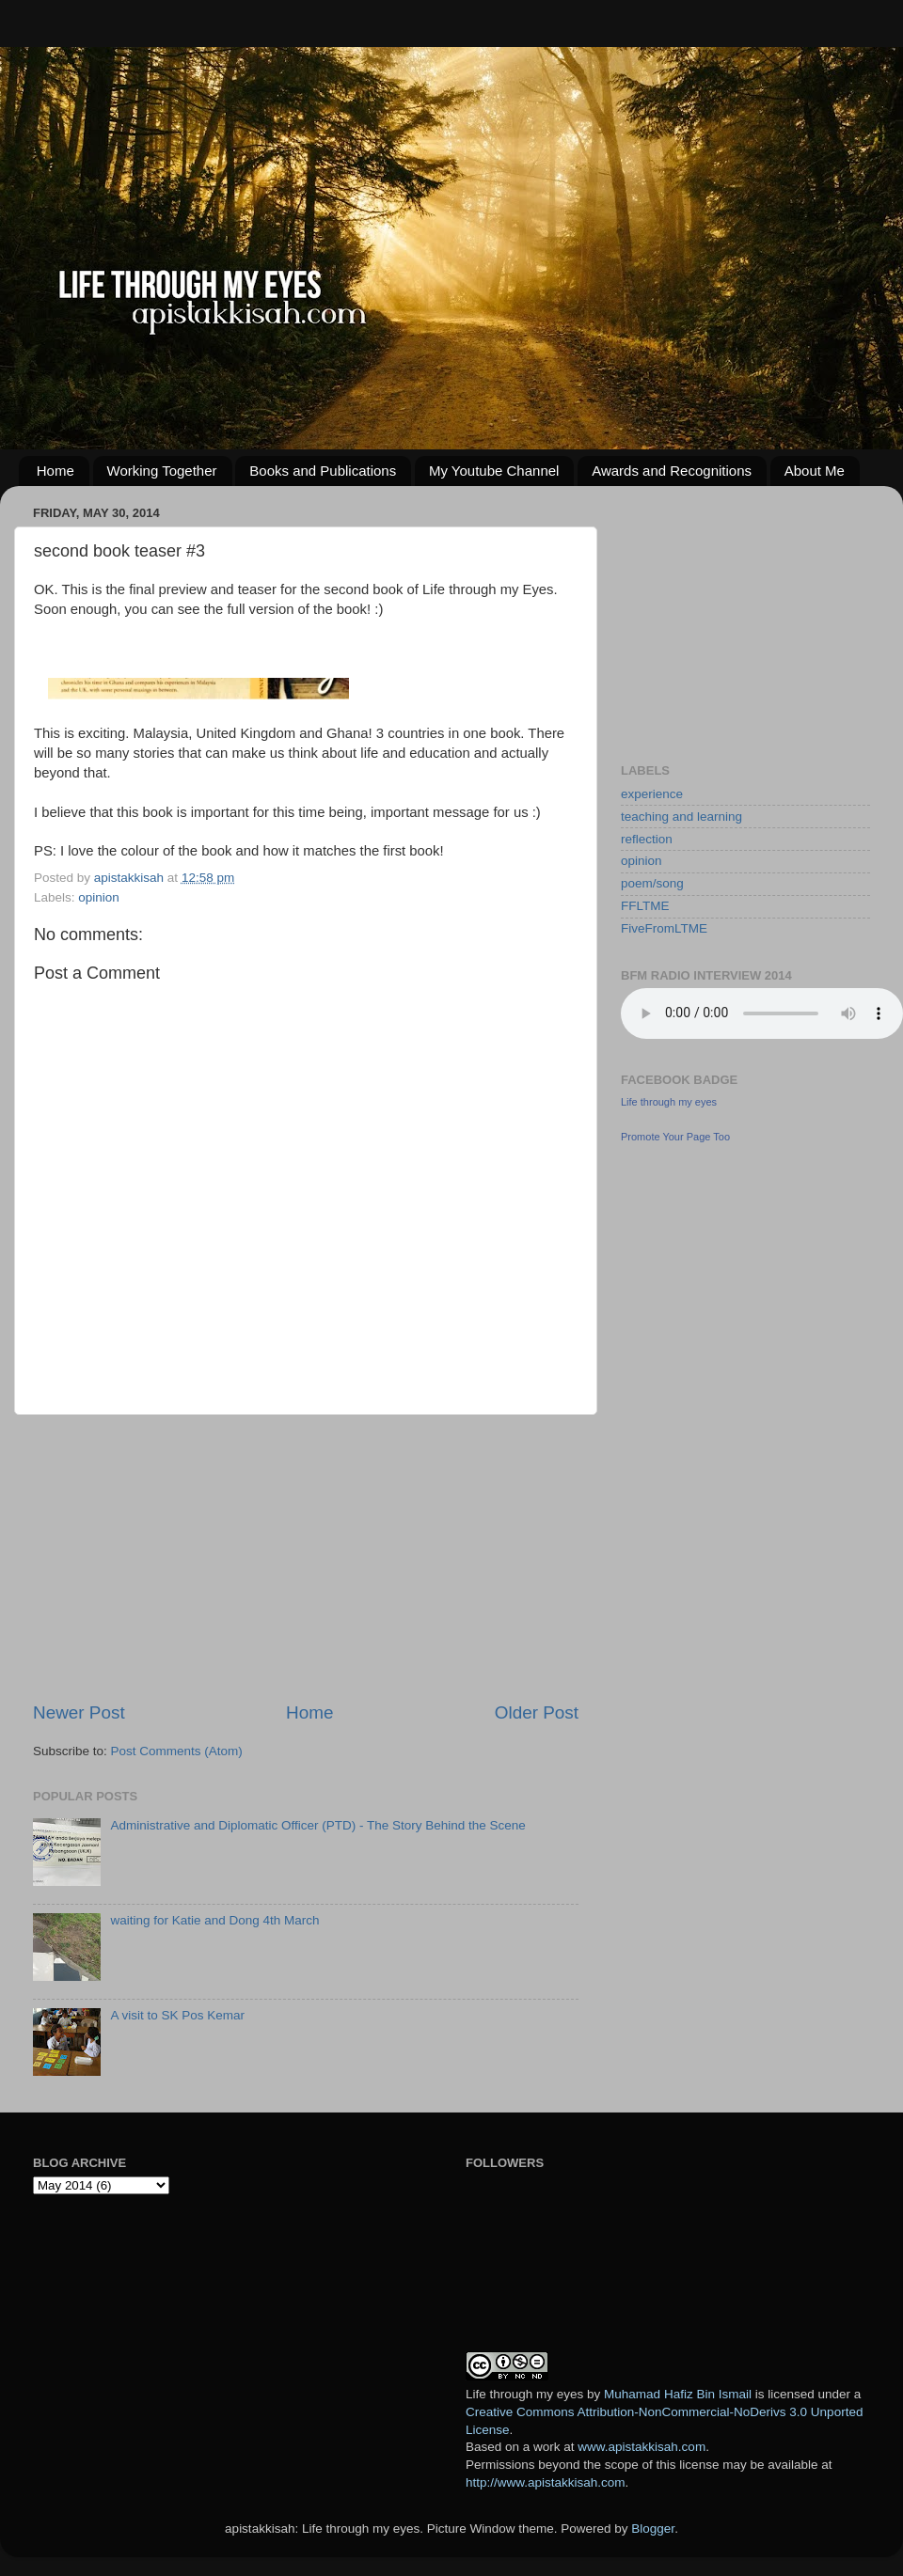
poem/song (652, 883)
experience (652, 794)
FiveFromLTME (664, 928)
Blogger (652, 2528)
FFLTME (645, 906)
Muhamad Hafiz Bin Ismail (678, 2394)
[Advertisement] (306, 1557)
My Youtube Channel (494, 471)
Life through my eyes (669, 1101)
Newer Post (79, 1712)
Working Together (162, 471)
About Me (814, 471)
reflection (647, 839)
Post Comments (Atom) (177, 1751)
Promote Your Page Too (675, 1136)
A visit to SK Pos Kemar (177, 2015)
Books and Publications (322, 471)
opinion (98, 897)
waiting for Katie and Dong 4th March (214, 1920)
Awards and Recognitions (672, 471)
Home (55, 471)
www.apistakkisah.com (641, 2447)
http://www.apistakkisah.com (546, 2482)
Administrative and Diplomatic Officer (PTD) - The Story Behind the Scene (317, 1825)
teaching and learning (681, 816)
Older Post (536, 1712)
